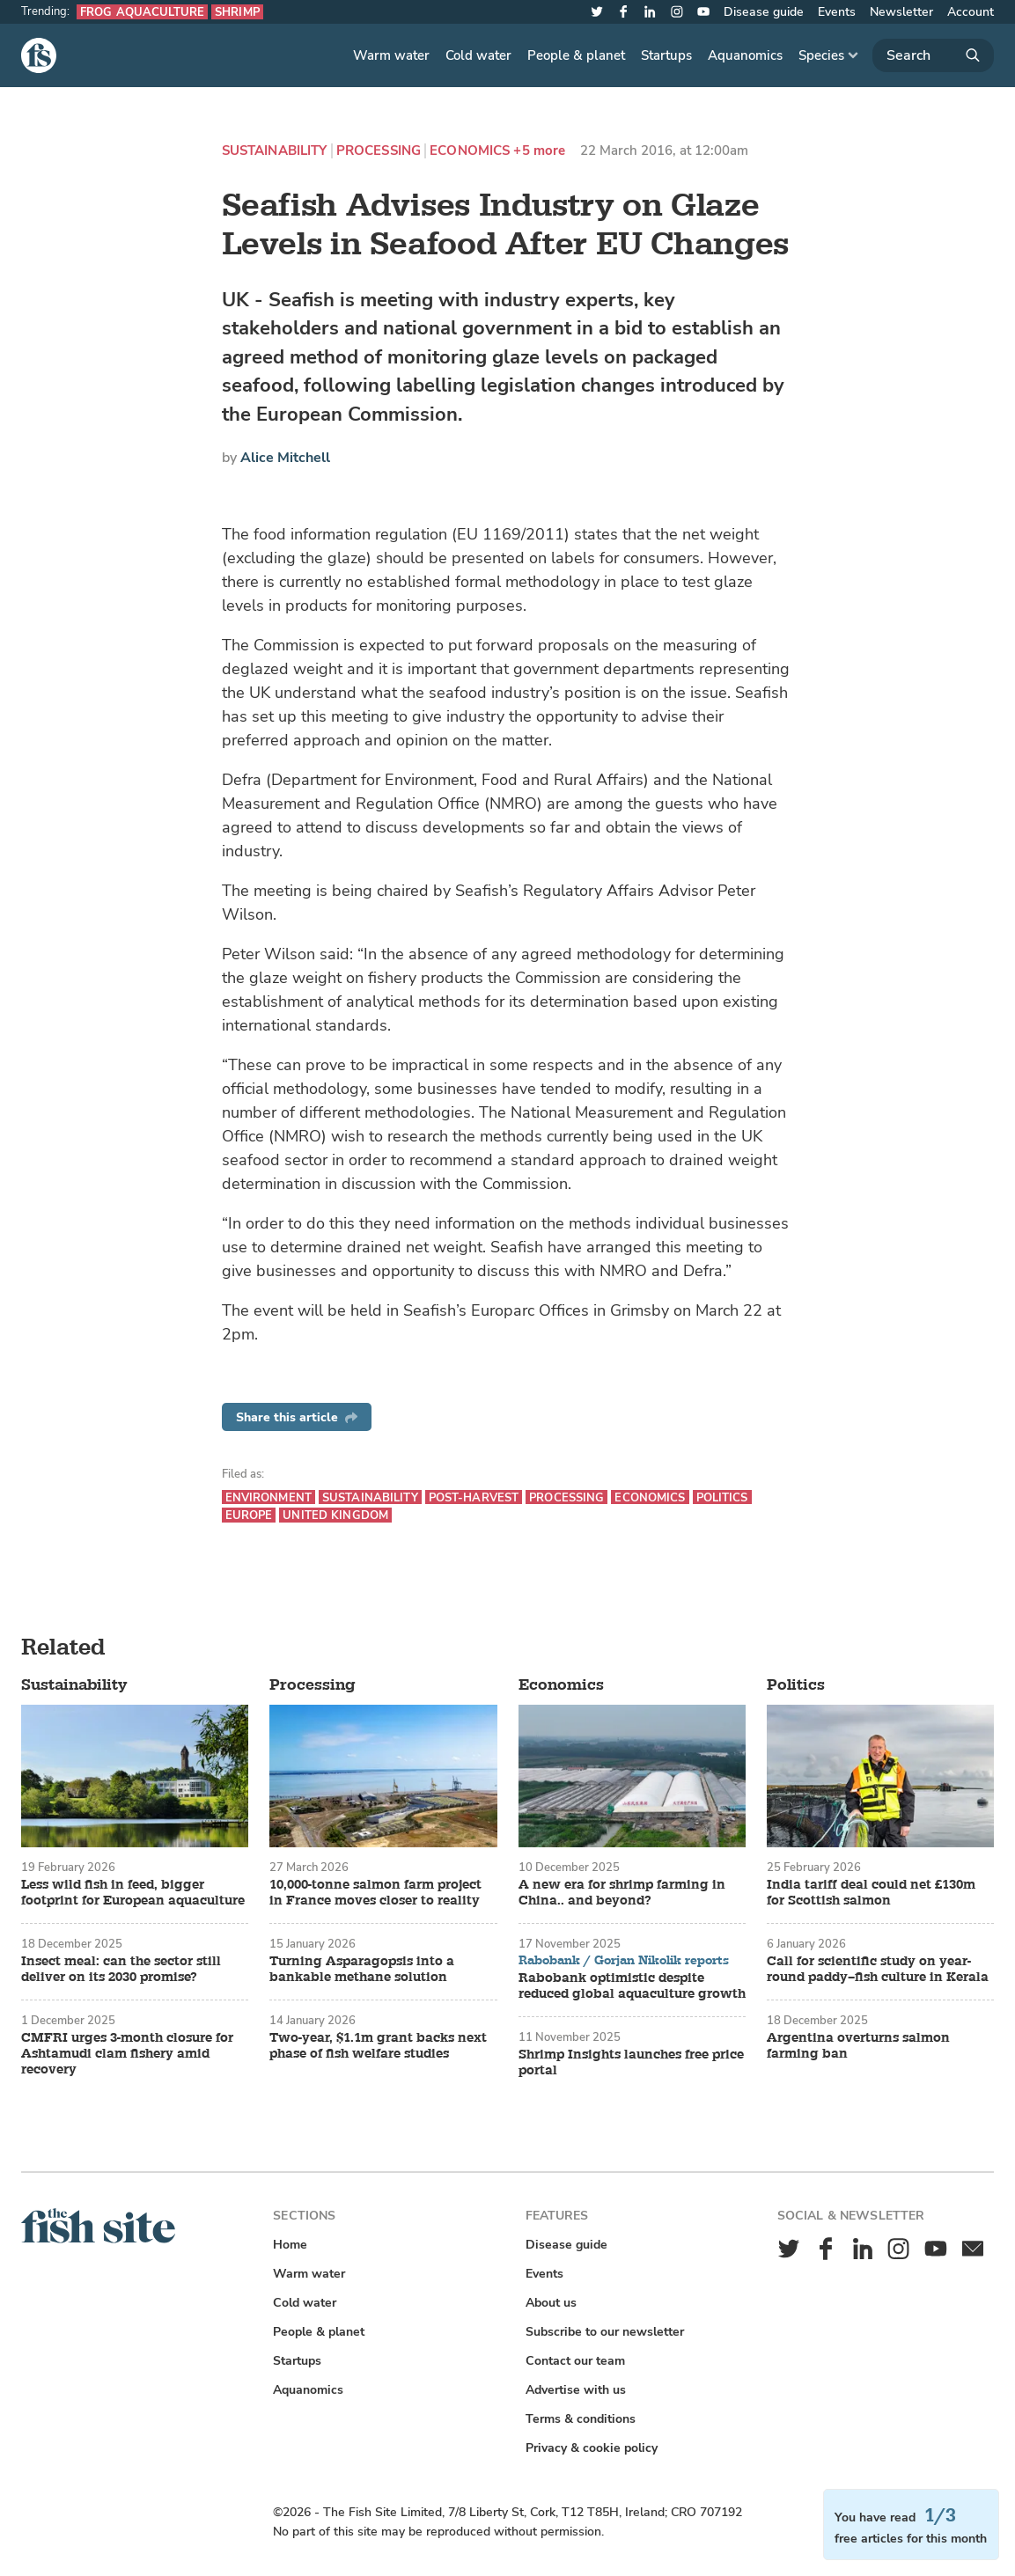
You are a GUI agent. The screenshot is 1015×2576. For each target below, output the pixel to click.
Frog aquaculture (142, 11)
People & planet (576, 55)
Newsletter (901, 12)
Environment (268, 1497)
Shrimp (237, 11)
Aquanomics (745, 55)
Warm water (391, 55)
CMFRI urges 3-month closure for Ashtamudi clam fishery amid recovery (127, 2054)
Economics (470, 150)
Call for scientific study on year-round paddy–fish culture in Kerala (878, 1969)
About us (551, 2302)
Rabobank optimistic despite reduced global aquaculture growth (632, 1986)
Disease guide (764, 12)
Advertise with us (576, 2390)
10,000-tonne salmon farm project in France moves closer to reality (375, 1893)
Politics (722, 1497)
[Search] (933, 55)
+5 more (539, 150)
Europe (249, 1515)
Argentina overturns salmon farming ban (858, 2046)
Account (970, 12)
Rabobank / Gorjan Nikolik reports (624, 1961)
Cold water (478, 55)
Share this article (296, 1417)
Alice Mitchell (285, 457)
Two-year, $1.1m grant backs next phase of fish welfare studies (378, 2046)
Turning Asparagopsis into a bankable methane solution (361, 1969)
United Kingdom (335, 1515)
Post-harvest (474, 1497)
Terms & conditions (581, 2419)
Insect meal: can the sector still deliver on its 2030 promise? (121, 1969)
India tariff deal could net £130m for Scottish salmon (871, 1893)
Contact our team (575, 2360)
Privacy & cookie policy (592, 2448)
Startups (666, 55)
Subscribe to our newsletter (605, 2331)
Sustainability (274, 150)
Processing (379, 150)
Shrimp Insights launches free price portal (631, 2063)
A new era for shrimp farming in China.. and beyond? (622, 1893)
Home (290, 2244)
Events (837, 12)
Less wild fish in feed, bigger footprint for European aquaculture (133, 1893)
